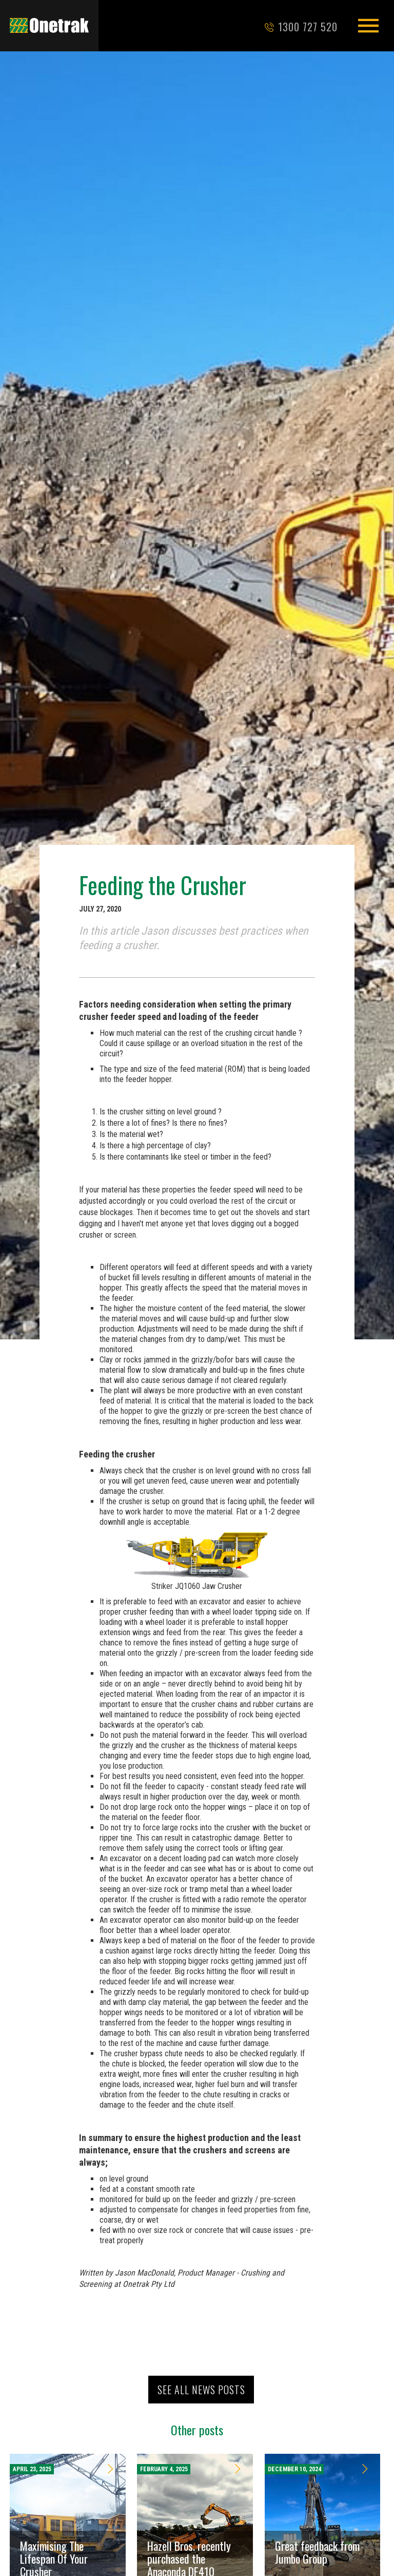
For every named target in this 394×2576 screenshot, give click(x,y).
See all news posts (201, 2389)
